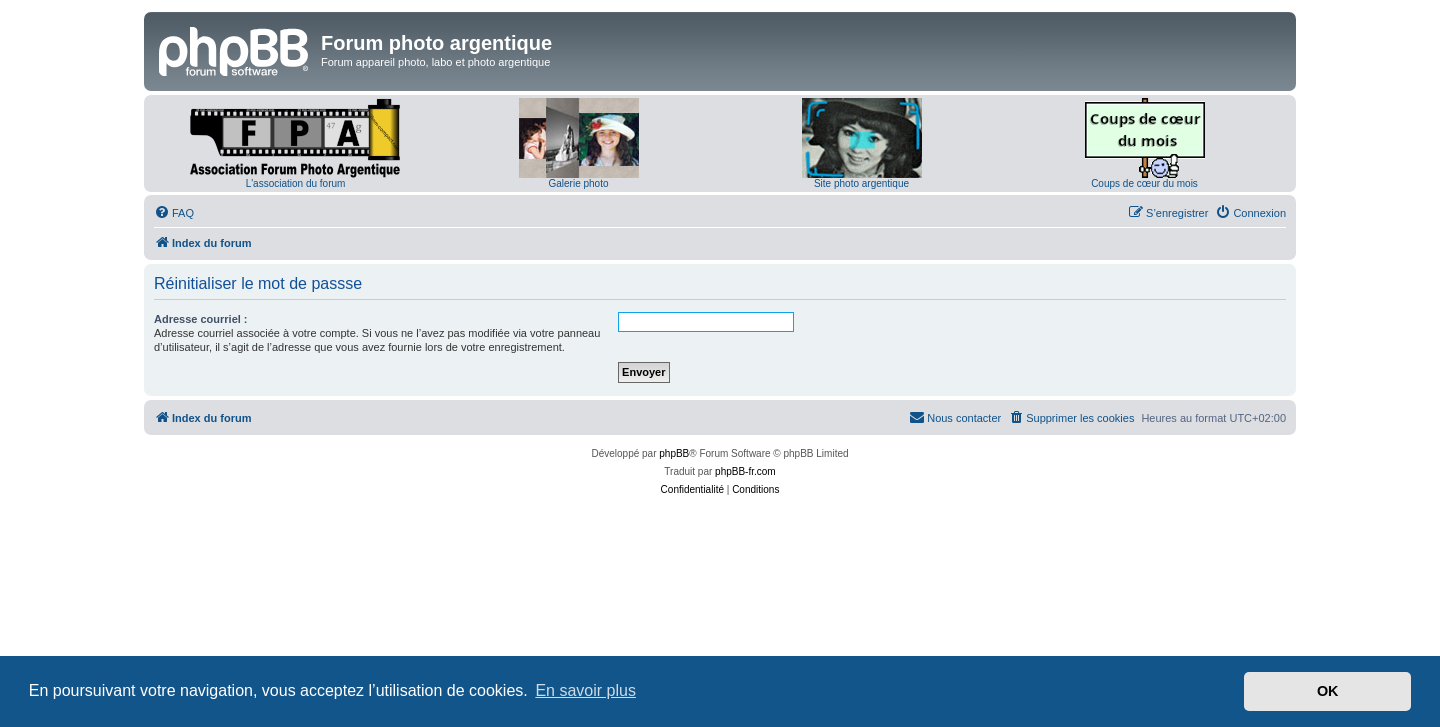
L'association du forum (296, 183)
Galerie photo (578, 183)
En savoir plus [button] (585, 690)
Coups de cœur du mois (1144, 183)
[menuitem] (174, 213)
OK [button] (1328, 691)
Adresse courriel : (201, 319)
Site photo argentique (861, 183)
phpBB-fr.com (745, 471)
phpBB (674, 453)
